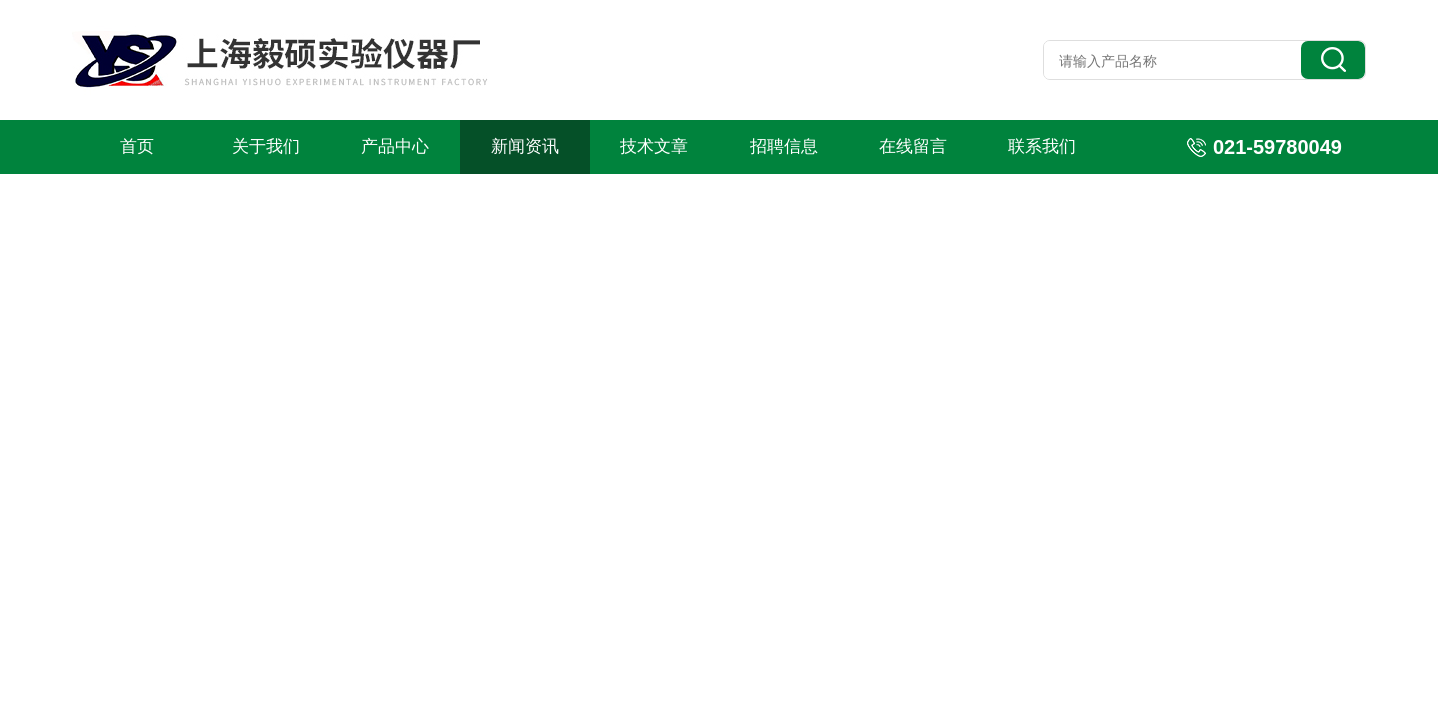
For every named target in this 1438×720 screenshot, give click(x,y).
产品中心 (395, 146)
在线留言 (913, 146)
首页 (137, 146)
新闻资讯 (525, 146)
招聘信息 (784, 146)
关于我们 (266, 146)
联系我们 (1042, 146)
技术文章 (654, 146)
